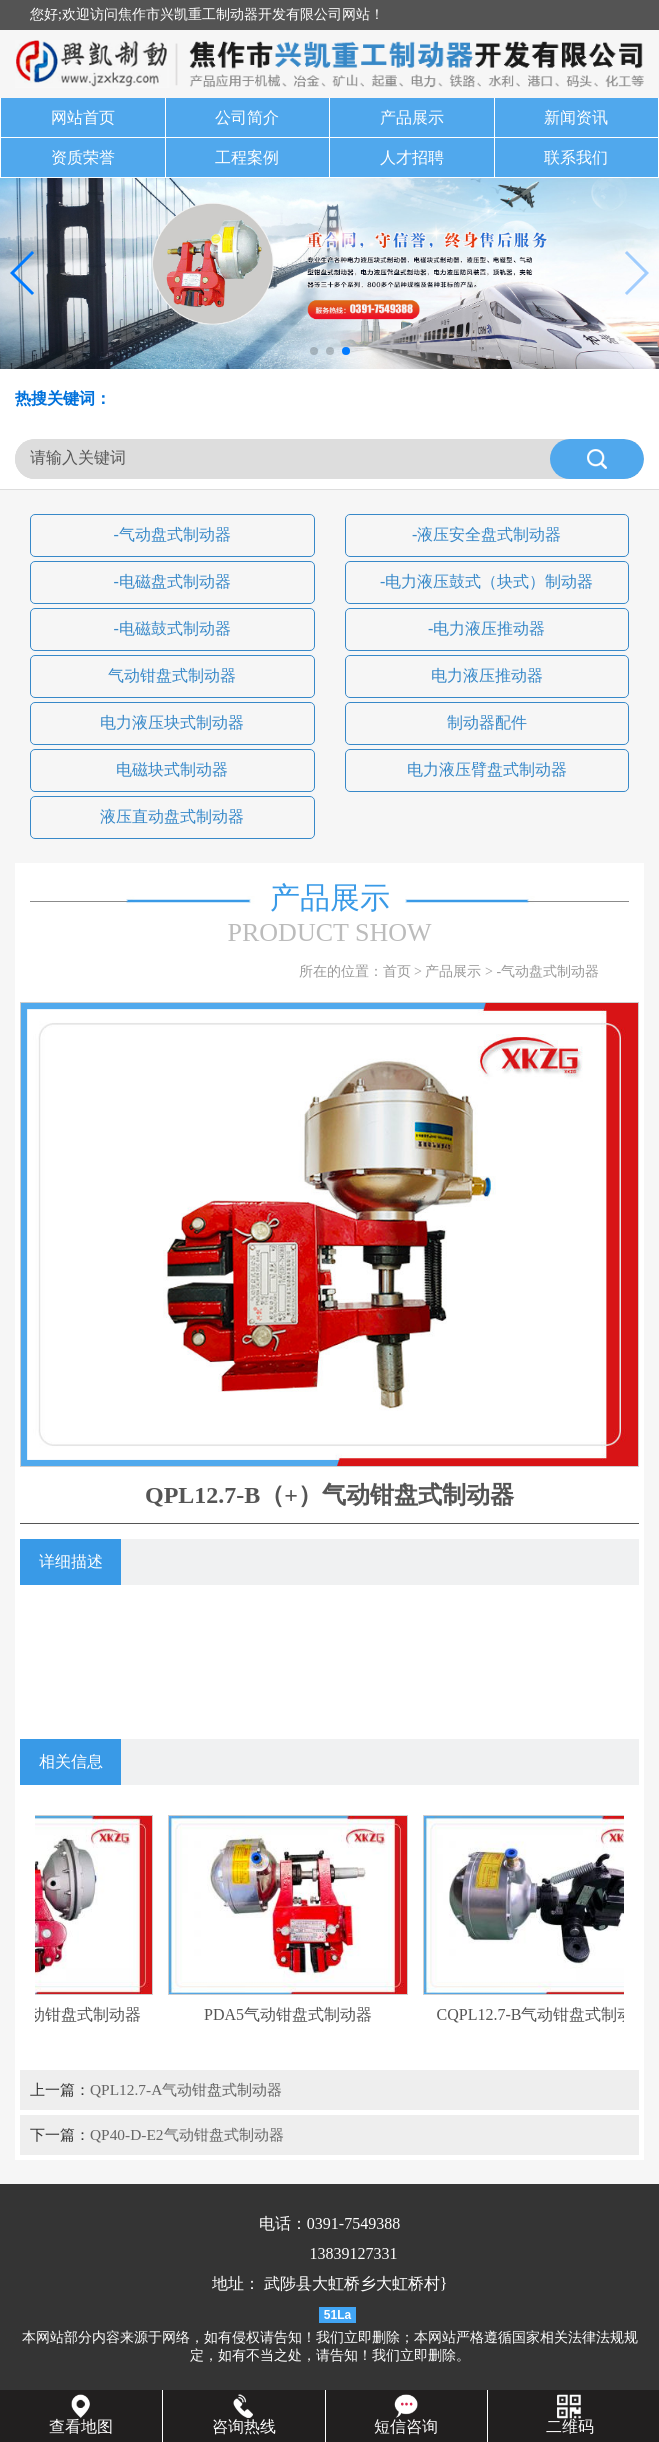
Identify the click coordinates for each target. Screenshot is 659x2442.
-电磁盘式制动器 (172, 581)
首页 (397, 971)
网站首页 (83, 117)
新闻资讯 (576, 117)
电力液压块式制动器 (172, 722)
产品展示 (412, 117)
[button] (314, 351)
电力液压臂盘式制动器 (487, 769)
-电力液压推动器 (486, 628)
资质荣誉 (83, 157)
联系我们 (576, 157)
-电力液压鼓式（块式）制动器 (486, 581)
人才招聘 (412, 157)
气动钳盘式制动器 (172, 675)
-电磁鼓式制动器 (172, 628)
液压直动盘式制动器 (172, 816)
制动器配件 (487, 722)
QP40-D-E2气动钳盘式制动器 (187, 2134)
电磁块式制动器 (172, 769)
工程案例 (247, 157)
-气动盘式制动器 (172, 534)
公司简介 (247, 117)
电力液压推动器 (487, 675)
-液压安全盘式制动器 (486, 534)
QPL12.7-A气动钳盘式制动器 (186, 2089)
